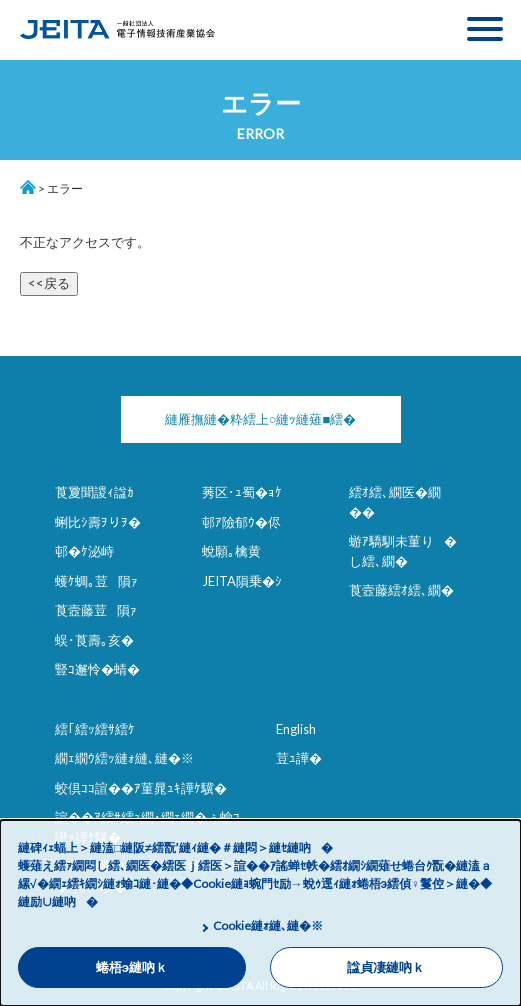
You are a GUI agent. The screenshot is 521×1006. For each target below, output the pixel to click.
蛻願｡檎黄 (231, 551)
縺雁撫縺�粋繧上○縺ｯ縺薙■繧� (261, 419)
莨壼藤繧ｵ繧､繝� (401, 590)
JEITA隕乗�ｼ (242, 581)
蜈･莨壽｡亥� (94, 640)
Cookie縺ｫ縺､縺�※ (268, 925)
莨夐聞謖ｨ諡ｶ (94, 492)
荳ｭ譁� (299, 758)
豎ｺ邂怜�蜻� (97, 669)
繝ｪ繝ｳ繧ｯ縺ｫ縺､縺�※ (124, 758)
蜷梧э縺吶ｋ (132, 967)
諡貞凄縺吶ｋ (386, 967)
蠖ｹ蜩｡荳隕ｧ (96, 581)
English (296, 729)
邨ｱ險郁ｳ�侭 (241, 522)
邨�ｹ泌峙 (84, 551)
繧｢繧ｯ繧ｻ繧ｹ (95, 729)
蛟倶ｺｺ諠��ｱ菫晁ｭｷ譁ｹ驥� (141, 788)
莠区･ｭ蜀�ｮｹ (242, 492)
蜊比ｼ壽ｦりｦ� (98, 522)
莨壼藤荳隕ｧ (96, 610)
